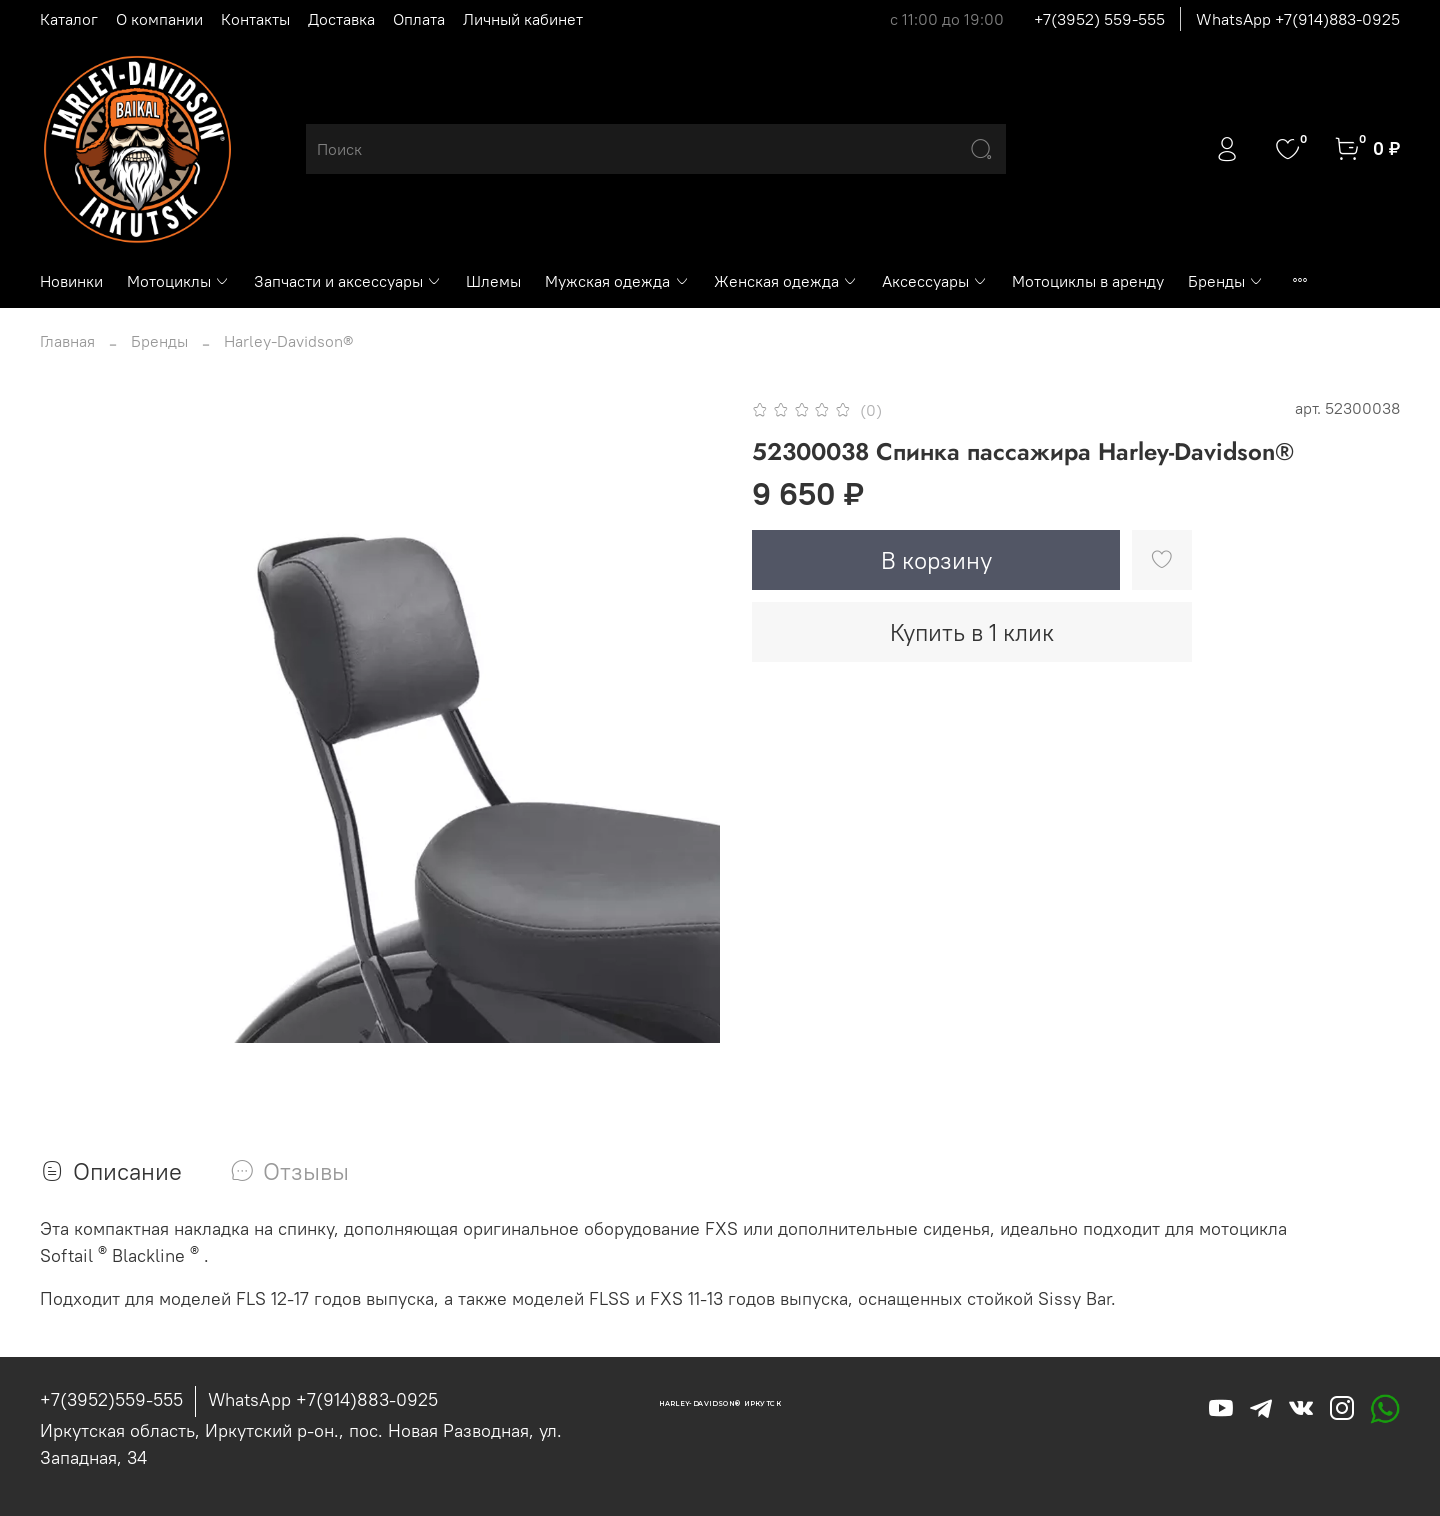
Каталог (69, 19)
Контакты (255, 19)
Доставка (341, 19)
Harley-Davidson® (288, 341)
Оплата (419, 19)
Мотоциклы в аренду (1088, 281)
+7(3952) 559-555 (1099, 19)
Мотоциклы (178, 281)
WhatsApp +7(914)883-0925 (1298, 19)
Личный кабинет (523, 19)
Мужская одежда (617, 281)
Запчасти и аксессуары (348, 281)
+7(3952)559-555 (111, 1399)
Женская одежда (786, 281)
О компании (159, 19)
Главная (67, 341)
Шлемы (493, 281)
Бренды (1226, 281)
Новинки (71, 281)
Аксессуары (935, 281)
